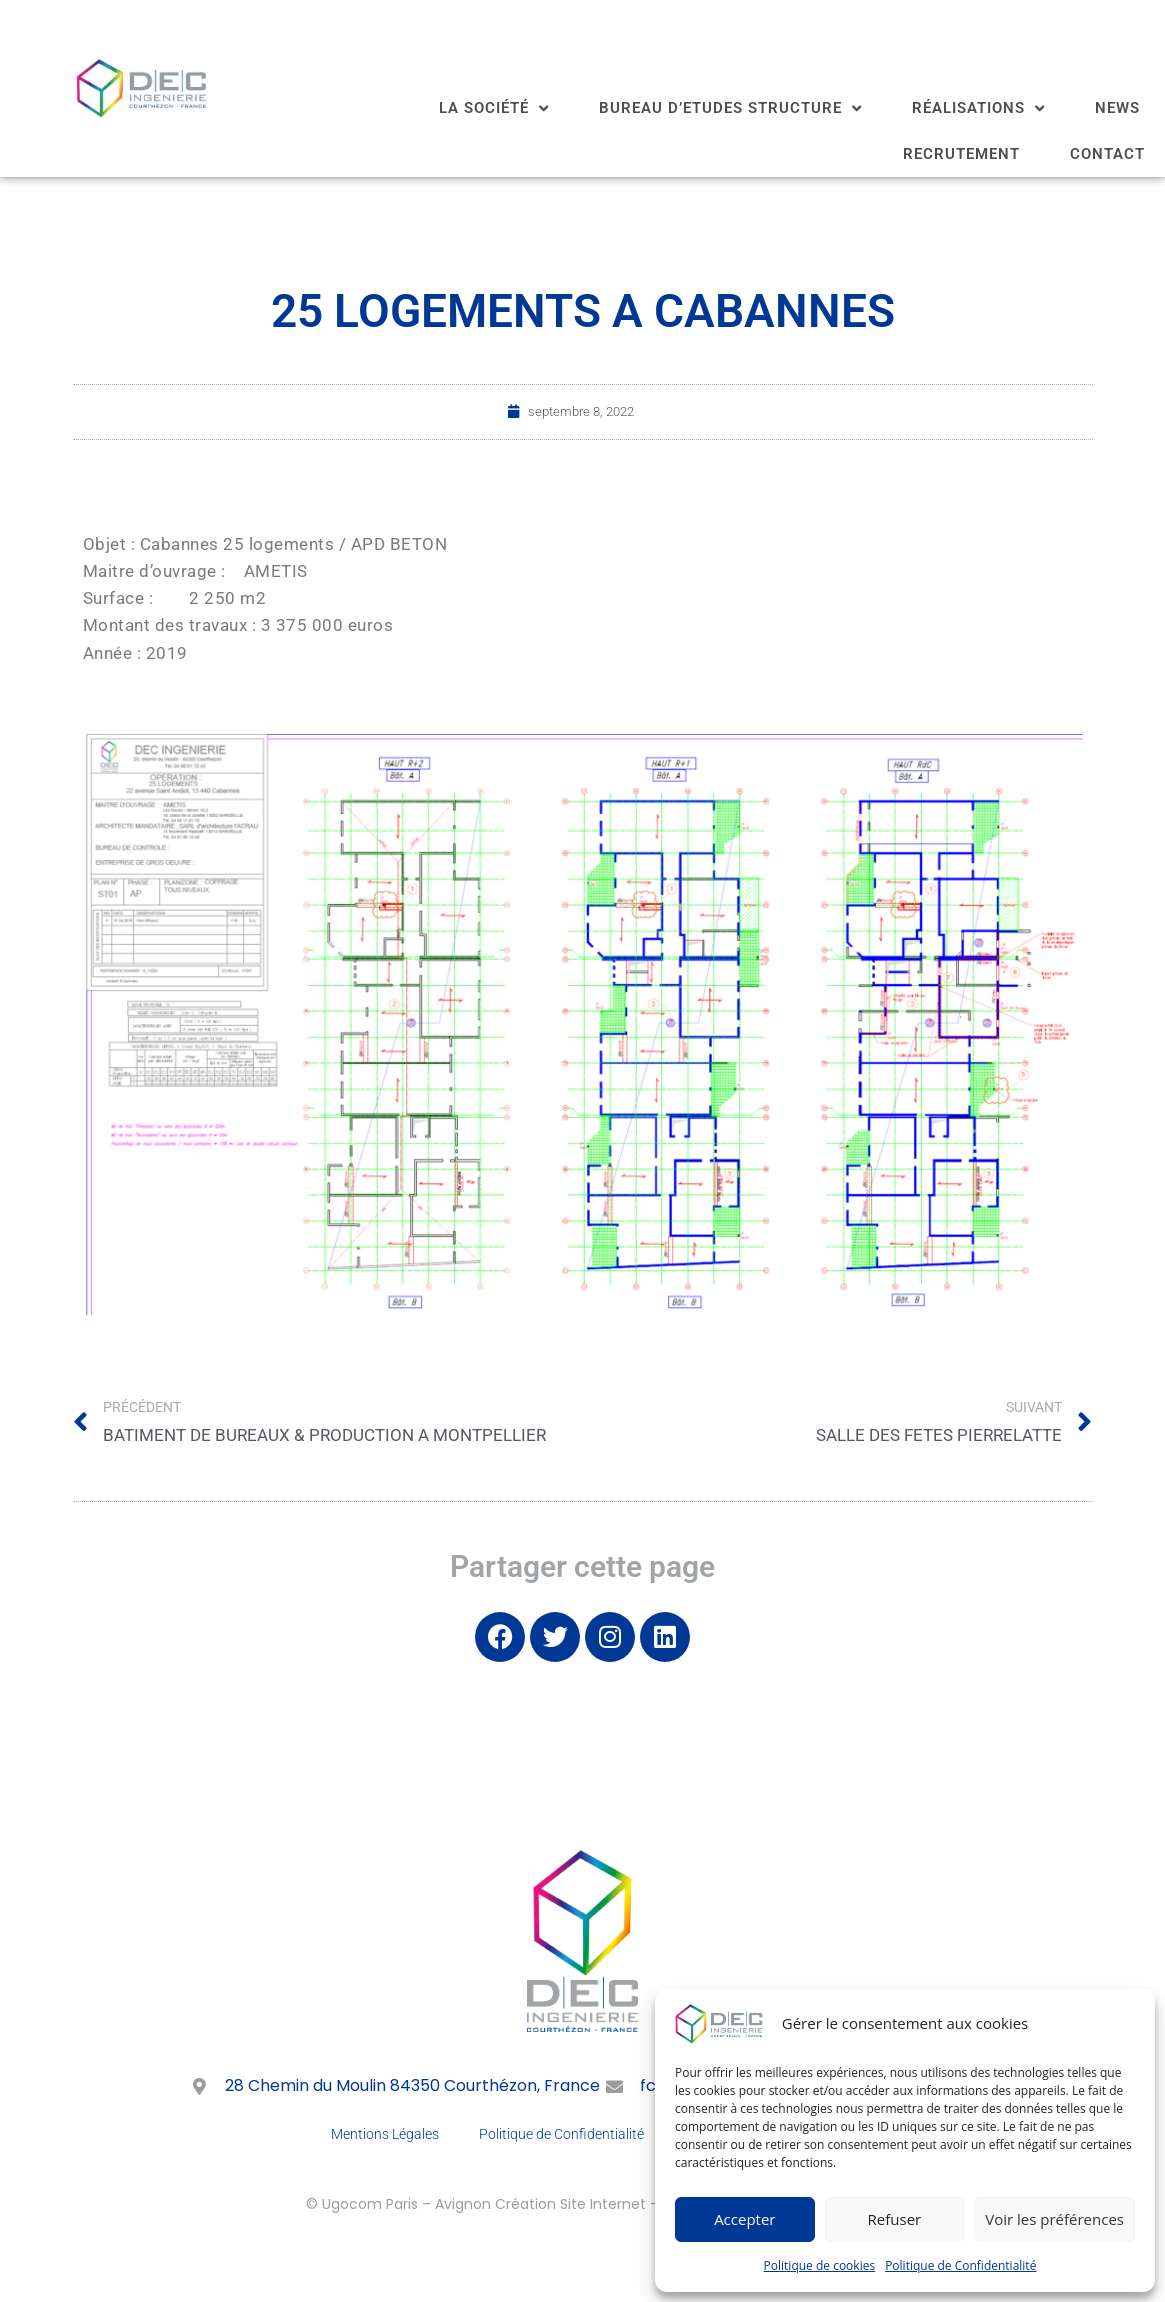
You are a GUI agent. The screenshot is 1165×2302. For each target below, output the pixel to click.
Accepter (744, 2219)
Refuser (895, 2219)
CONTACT (1107, 154)
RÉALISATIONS (978, 108)
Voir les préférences (1054, 2219)
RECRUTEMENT (961, 154)
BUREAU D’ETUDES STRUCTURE (730, 108)
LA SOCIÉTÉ (494, 108)
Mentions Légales (385, 2134)
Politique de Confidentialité (960, 2265)
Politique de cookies (820, 2265)
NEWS (1117, 108)
